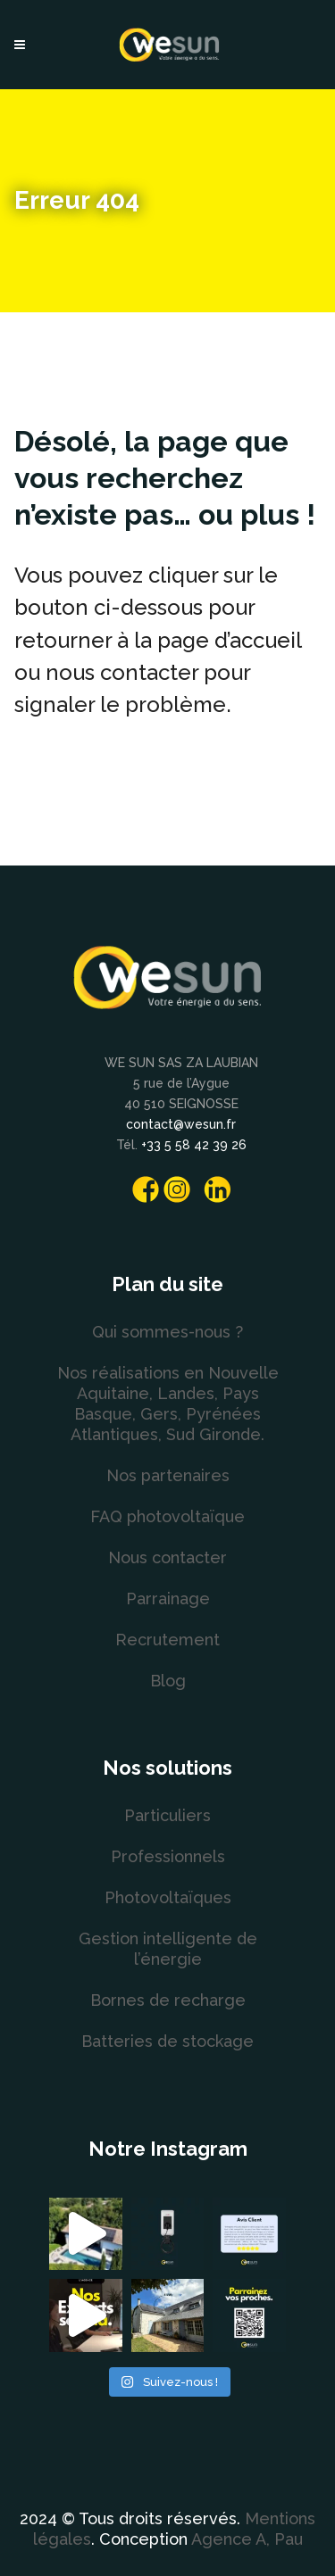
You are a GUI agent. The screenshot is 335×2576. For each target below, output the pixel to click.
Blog (168, 1680)
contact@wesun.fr (181, 1124)
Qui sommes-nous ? (167, 1331)
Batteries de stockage (167, 2041)
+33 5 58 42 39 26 (194, 1145)
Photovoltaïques (168, 1897)
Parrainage (168, 1598)
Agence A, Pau (247, 2539)
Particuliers (167, 1815)
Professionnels (168, 1856)
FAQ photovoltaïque (167, 1516)
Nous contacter (167, 1557)
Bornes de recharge (168, 2000)
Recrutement (167, 1639)
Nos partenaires (168, 1475)
